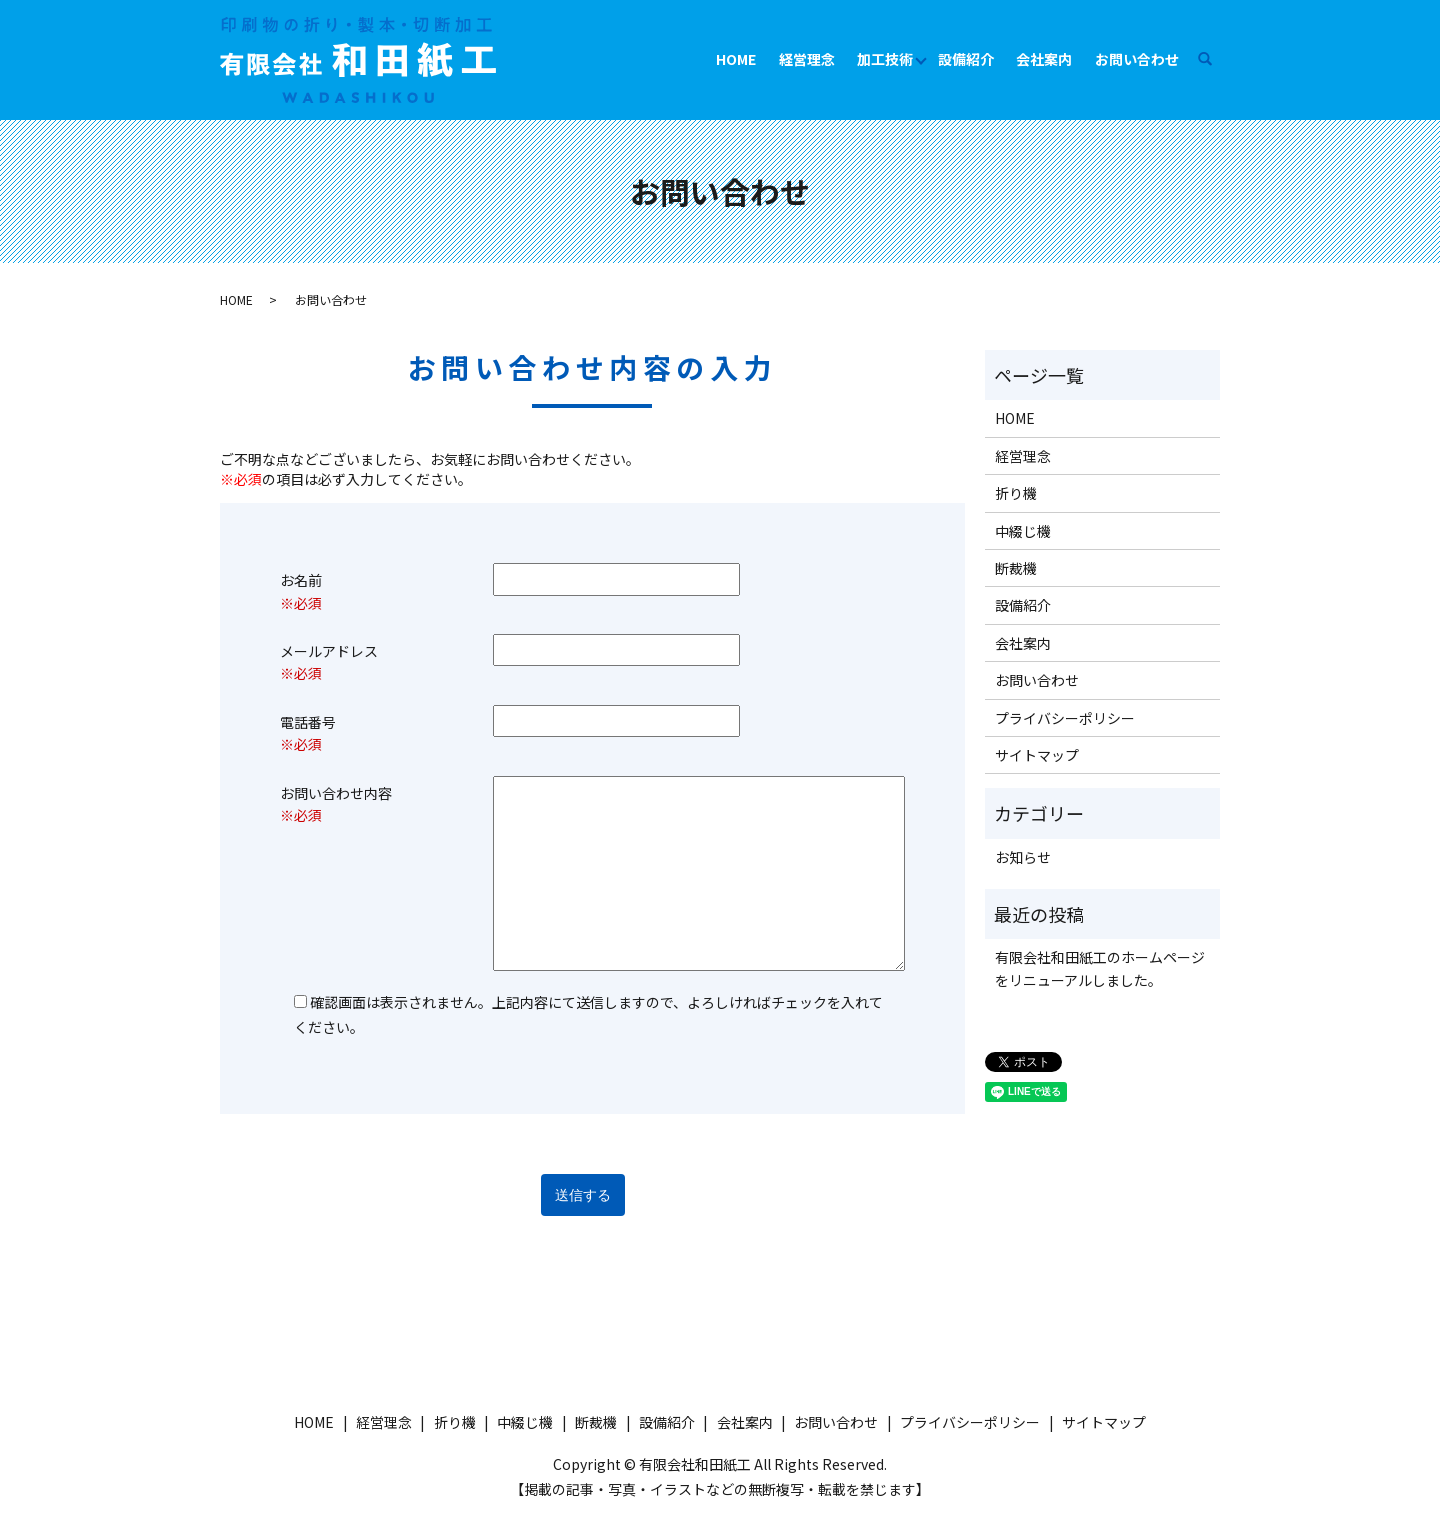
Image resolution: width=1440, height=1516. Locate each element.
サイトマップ (1037, 755)
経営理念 (807, 59)
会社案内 (1044, 59)
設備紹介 (966, 59)
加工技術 (885, 59)
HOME (736, 59)
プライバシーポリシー (1065, 718)
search (1214, 59)
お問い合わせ (1137, 59)
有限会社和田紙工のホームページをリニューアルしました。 (1100, 968)
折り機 (1016, 493)
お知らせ (1023, 857)
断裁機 (1016, 568)
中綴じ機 (1023, 531)
